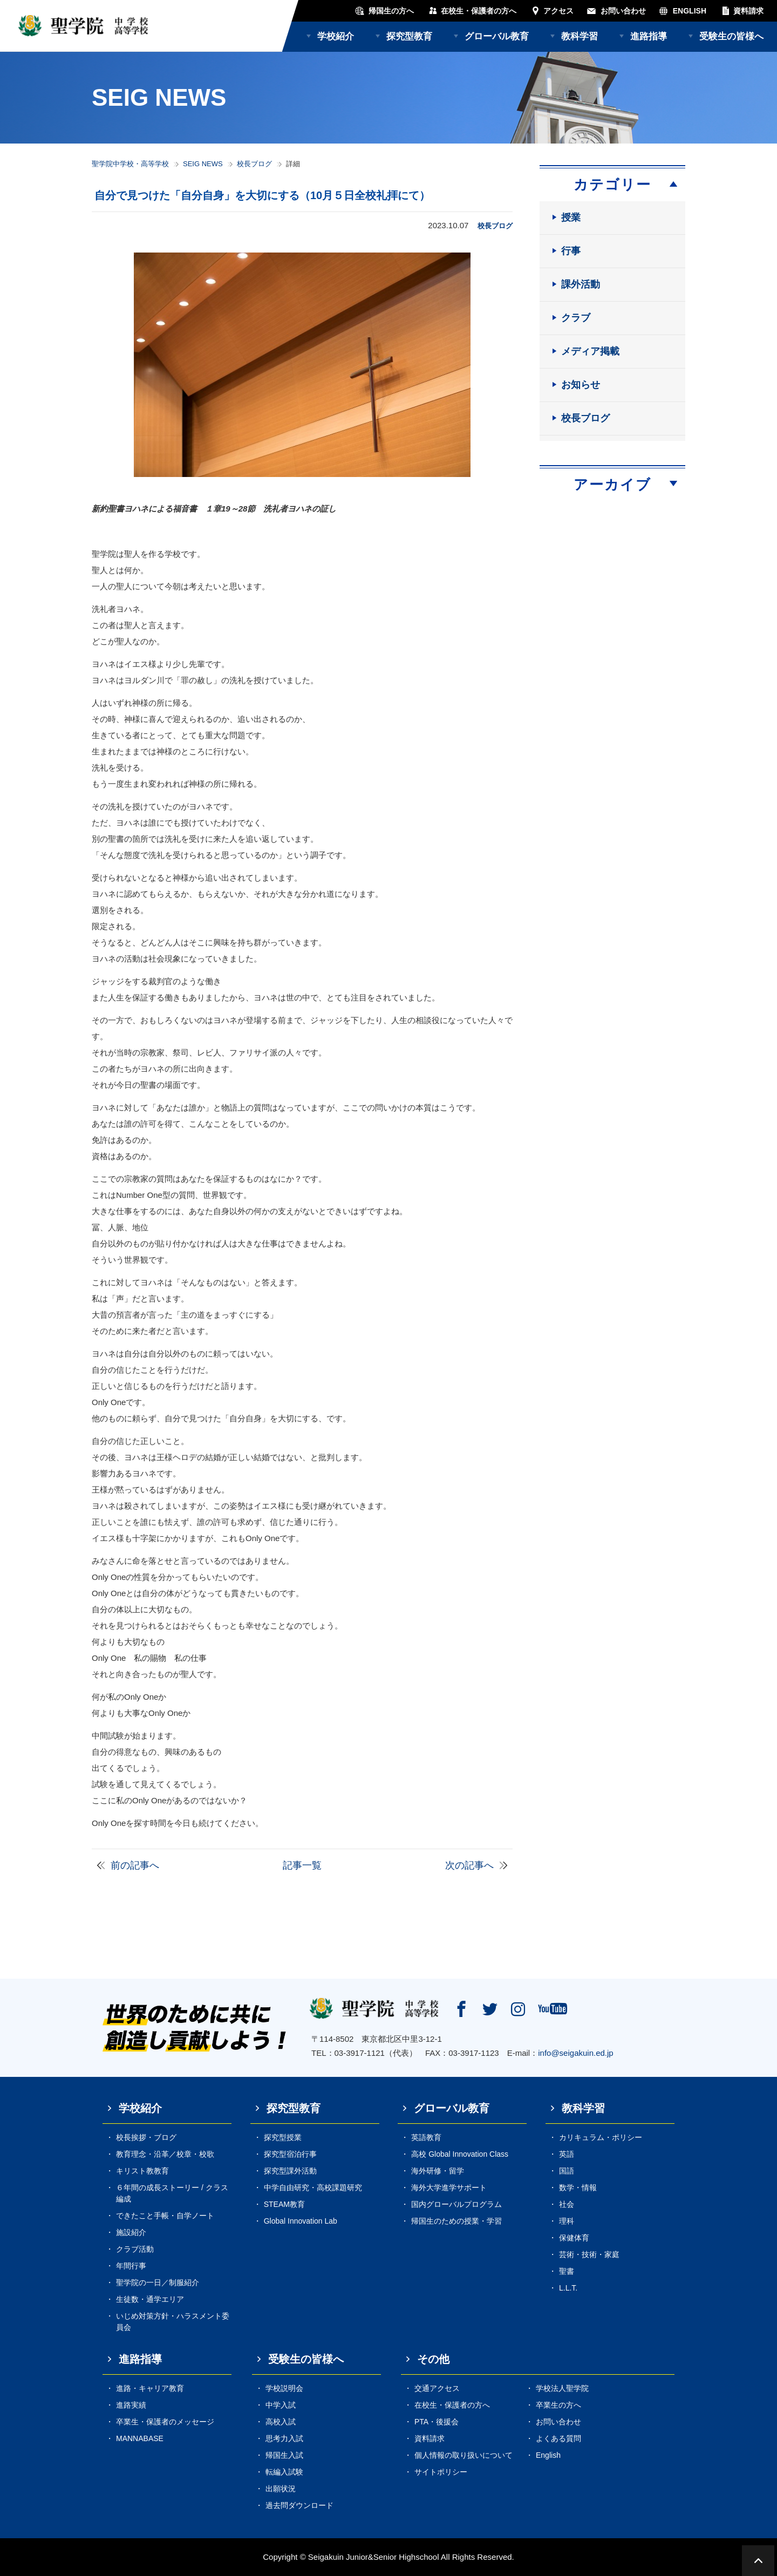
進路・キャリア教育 (150, 2388)
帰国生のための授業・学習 (456, 2221)
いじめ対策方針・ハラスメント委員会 (172, 2322)
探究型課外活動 (290, 2170)
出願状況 (280, 2488)
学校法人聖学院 (562, 2388)
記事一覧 (302, 1865)
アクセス (558, 10)
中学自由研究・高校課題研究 (313, 2187)
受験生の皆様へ (731, 36)
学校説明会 (284, 2388)
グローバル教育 (497, 36)
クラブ (575, 317)
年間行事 (131, 2265)
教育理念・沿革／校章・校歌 (165, 2154)
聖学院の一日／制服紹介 (157, 2282)
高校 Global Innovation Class (459, 2154)
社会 (566, 2204)
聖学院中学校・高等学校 (130, 164)
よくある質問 (558, 2438)
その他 (433, 2359)
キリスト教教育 (142, 2170)
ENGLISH (689, 10)
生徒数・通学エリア (150, 2299)
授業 (571, 217)
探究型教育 (409, 36)
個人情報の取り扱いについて (463, 2455)
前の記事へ (135, 1865)
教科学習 (579, 36)
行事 (571, 251)
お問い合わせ (623, 10)
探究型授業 (283, 2137)
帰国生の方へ (391, 10)
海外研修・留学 (437, 2170)
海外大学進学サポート (449, 2187)
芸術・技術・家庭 (589, 2254)
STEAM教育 (284, 2204)
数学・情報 (578, 2187)
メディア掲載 (590, 351)
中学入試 (280, 2405)
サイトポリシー (440, 2472)
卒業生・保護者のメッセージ (165, 2421)
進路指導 (648, 36)
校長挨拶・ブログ (146, 2137)
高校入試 (280, 2421)
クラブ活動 (135, 2249)
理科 (566, 2221)
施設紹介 (131, 2232)
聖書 (566, 2271)
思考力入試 (284, 2438)
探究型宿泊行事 (290, 2154)
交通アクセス (437, 2388)
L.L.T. (568, 2288)
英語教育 (426, 2137)
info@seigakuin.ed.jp (575, 2052)
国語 (566, 2170)
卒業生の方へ (558, 2405)
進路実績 (131, 2405)
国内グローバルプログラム (456, 2204)
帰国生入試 (284, 2455)
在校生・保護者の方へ (478, 10)
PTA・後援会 (436, 2421)
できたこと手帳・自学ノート (165, 2215)
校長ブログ (254, 164)
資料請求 (748, 10)
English (548, 2455)
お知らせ (580, 384)
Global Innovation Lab (300, 2221)
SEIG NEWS (203, 164)
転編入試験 (284, 2472)
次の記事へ (469, 1865)
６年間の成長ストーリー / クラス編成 (172, 2193)
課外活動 (580, 284)
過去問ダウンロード (299, 2505)
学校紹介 (335, 36)
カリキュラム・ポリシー (600, 2137)
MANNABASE (139, 2438)
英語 (566, 2154)
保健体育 (574, 2237)
